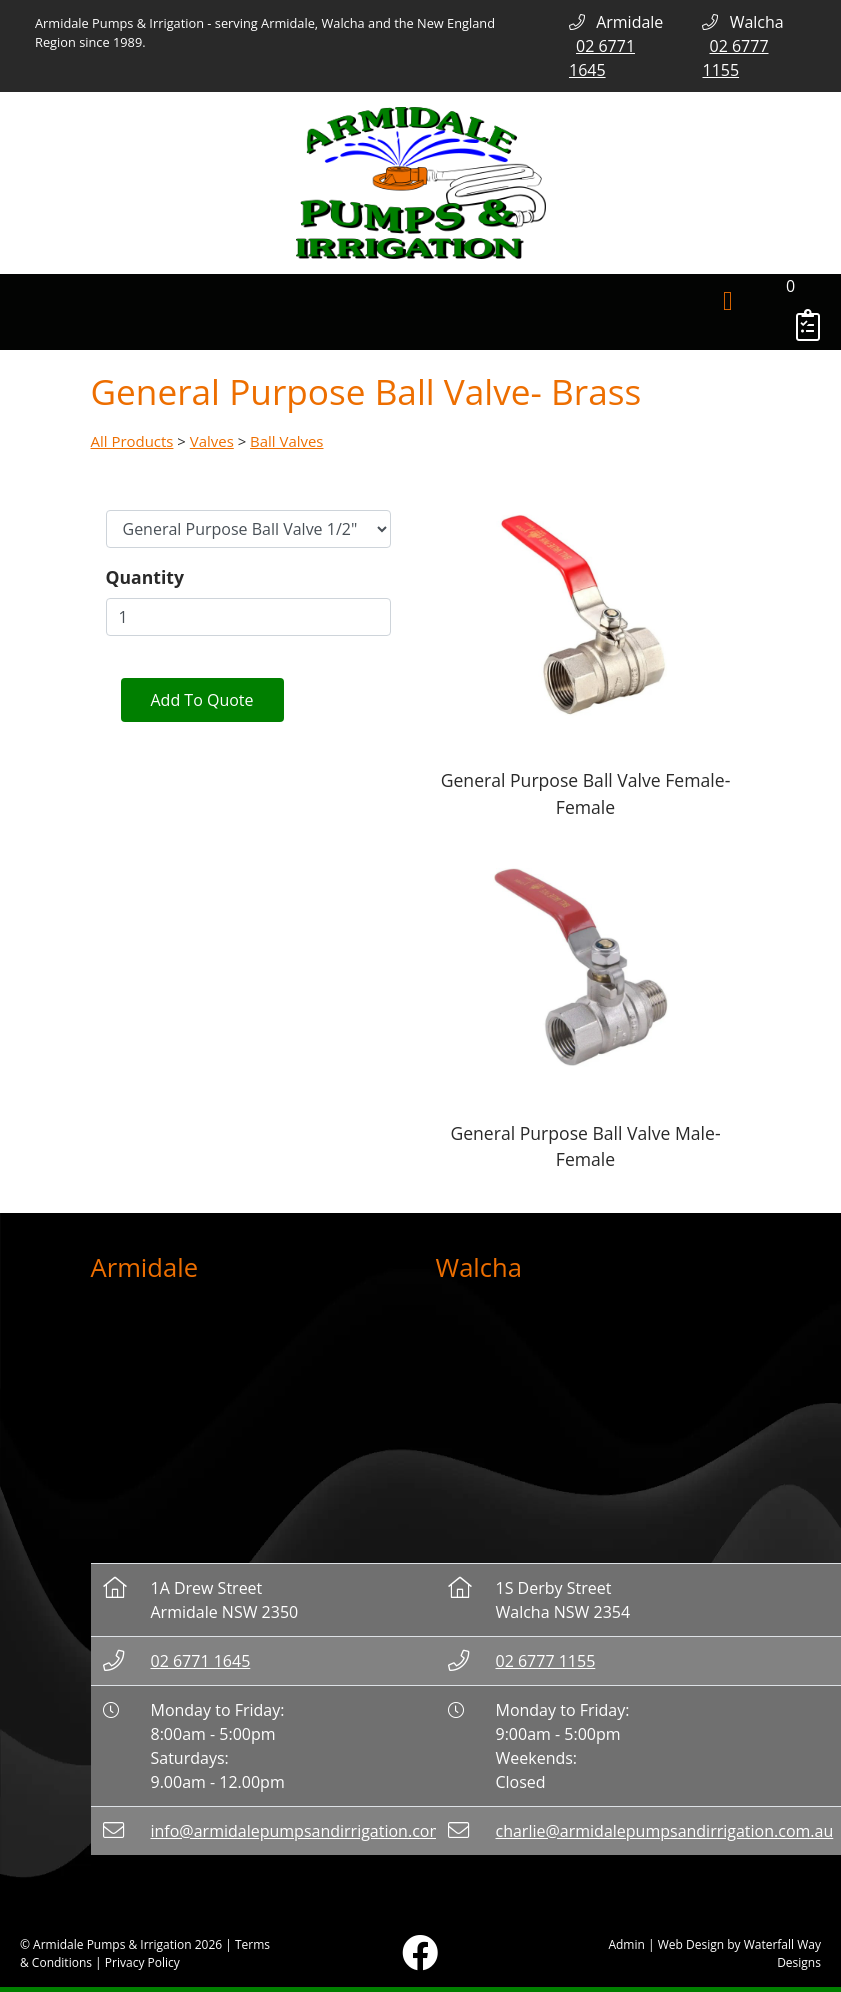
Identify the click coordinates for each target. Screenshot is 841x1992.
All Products (132, 441)
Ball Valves (286, 441)
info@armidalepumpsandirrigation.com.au (309, 1831)
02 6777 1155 (546, 1661)
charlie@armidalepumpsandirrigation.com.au (665, 1831)
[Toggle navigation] (728, 302)
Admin (626, 1944)
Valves (212, 441)
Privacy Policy (142, 1962)
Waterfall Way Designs (782, 1953)
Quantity (145, 577)
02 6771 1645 (201, 1661)
